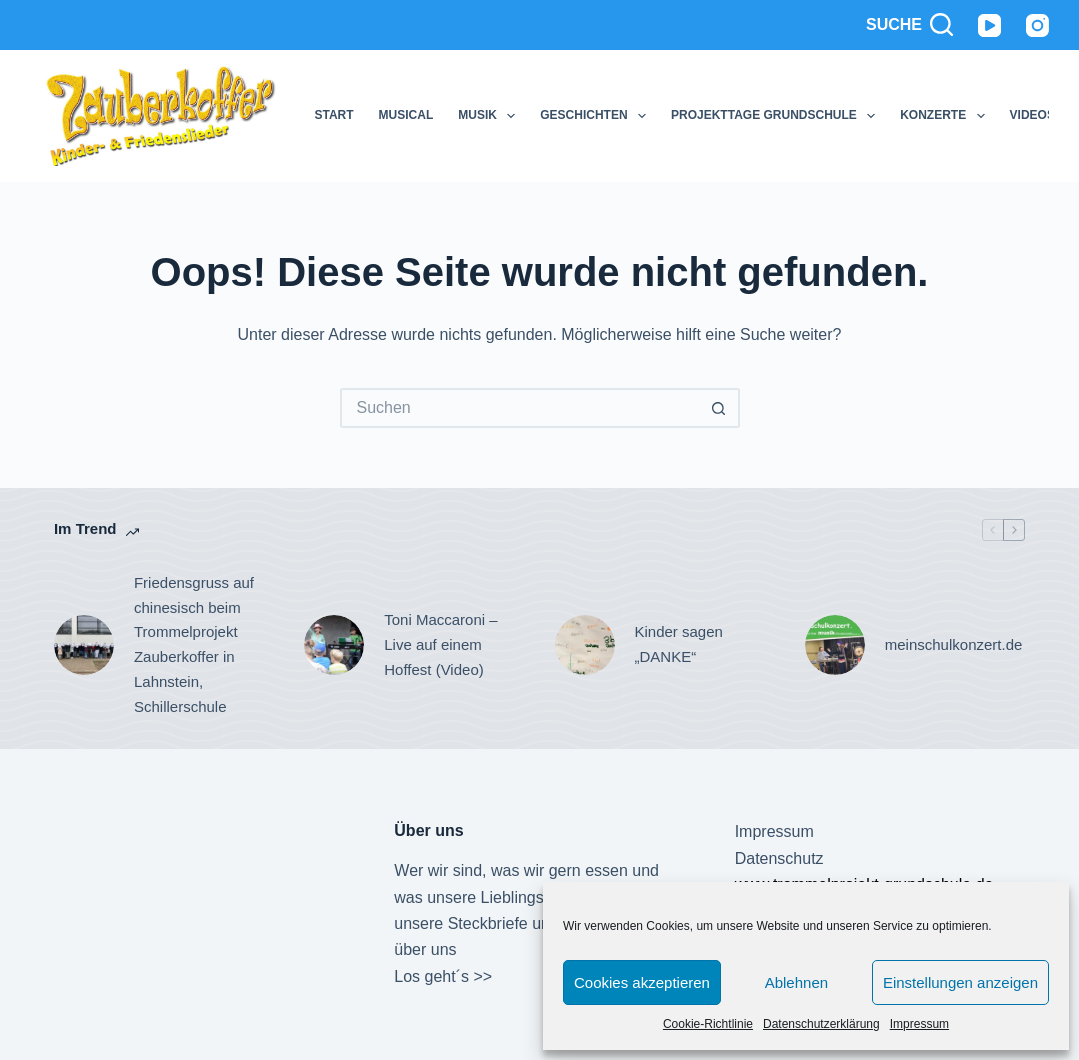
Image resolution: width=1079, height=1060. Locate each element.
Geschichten (597, 116)
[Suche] (909, 25)
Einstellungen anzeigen (960, 982)
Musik (490, 116)
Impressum (919, 1024)
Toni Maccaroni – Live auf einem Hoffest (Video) (440, 644)
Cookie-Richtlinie (708, 1024)
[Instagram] (1037, 25)
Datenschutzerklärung (821, 1024)
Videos (1032, 115)
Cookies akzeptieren (642, 982)
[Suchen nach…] (520, 408)
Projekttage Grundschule (777, 116)
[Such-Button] (720, 408)
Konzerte (946, 116)
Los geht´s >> (443, 976)
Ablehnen (796, 982)
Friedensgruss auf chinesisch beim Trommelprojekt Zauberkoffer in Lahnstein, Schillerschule (194, 644)
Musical (406, 115)
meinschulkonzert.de (954, 644)
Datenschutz (779, 858)
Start (333, 115)
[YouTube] (989, 25)
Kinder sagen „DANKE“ (679, 644)
